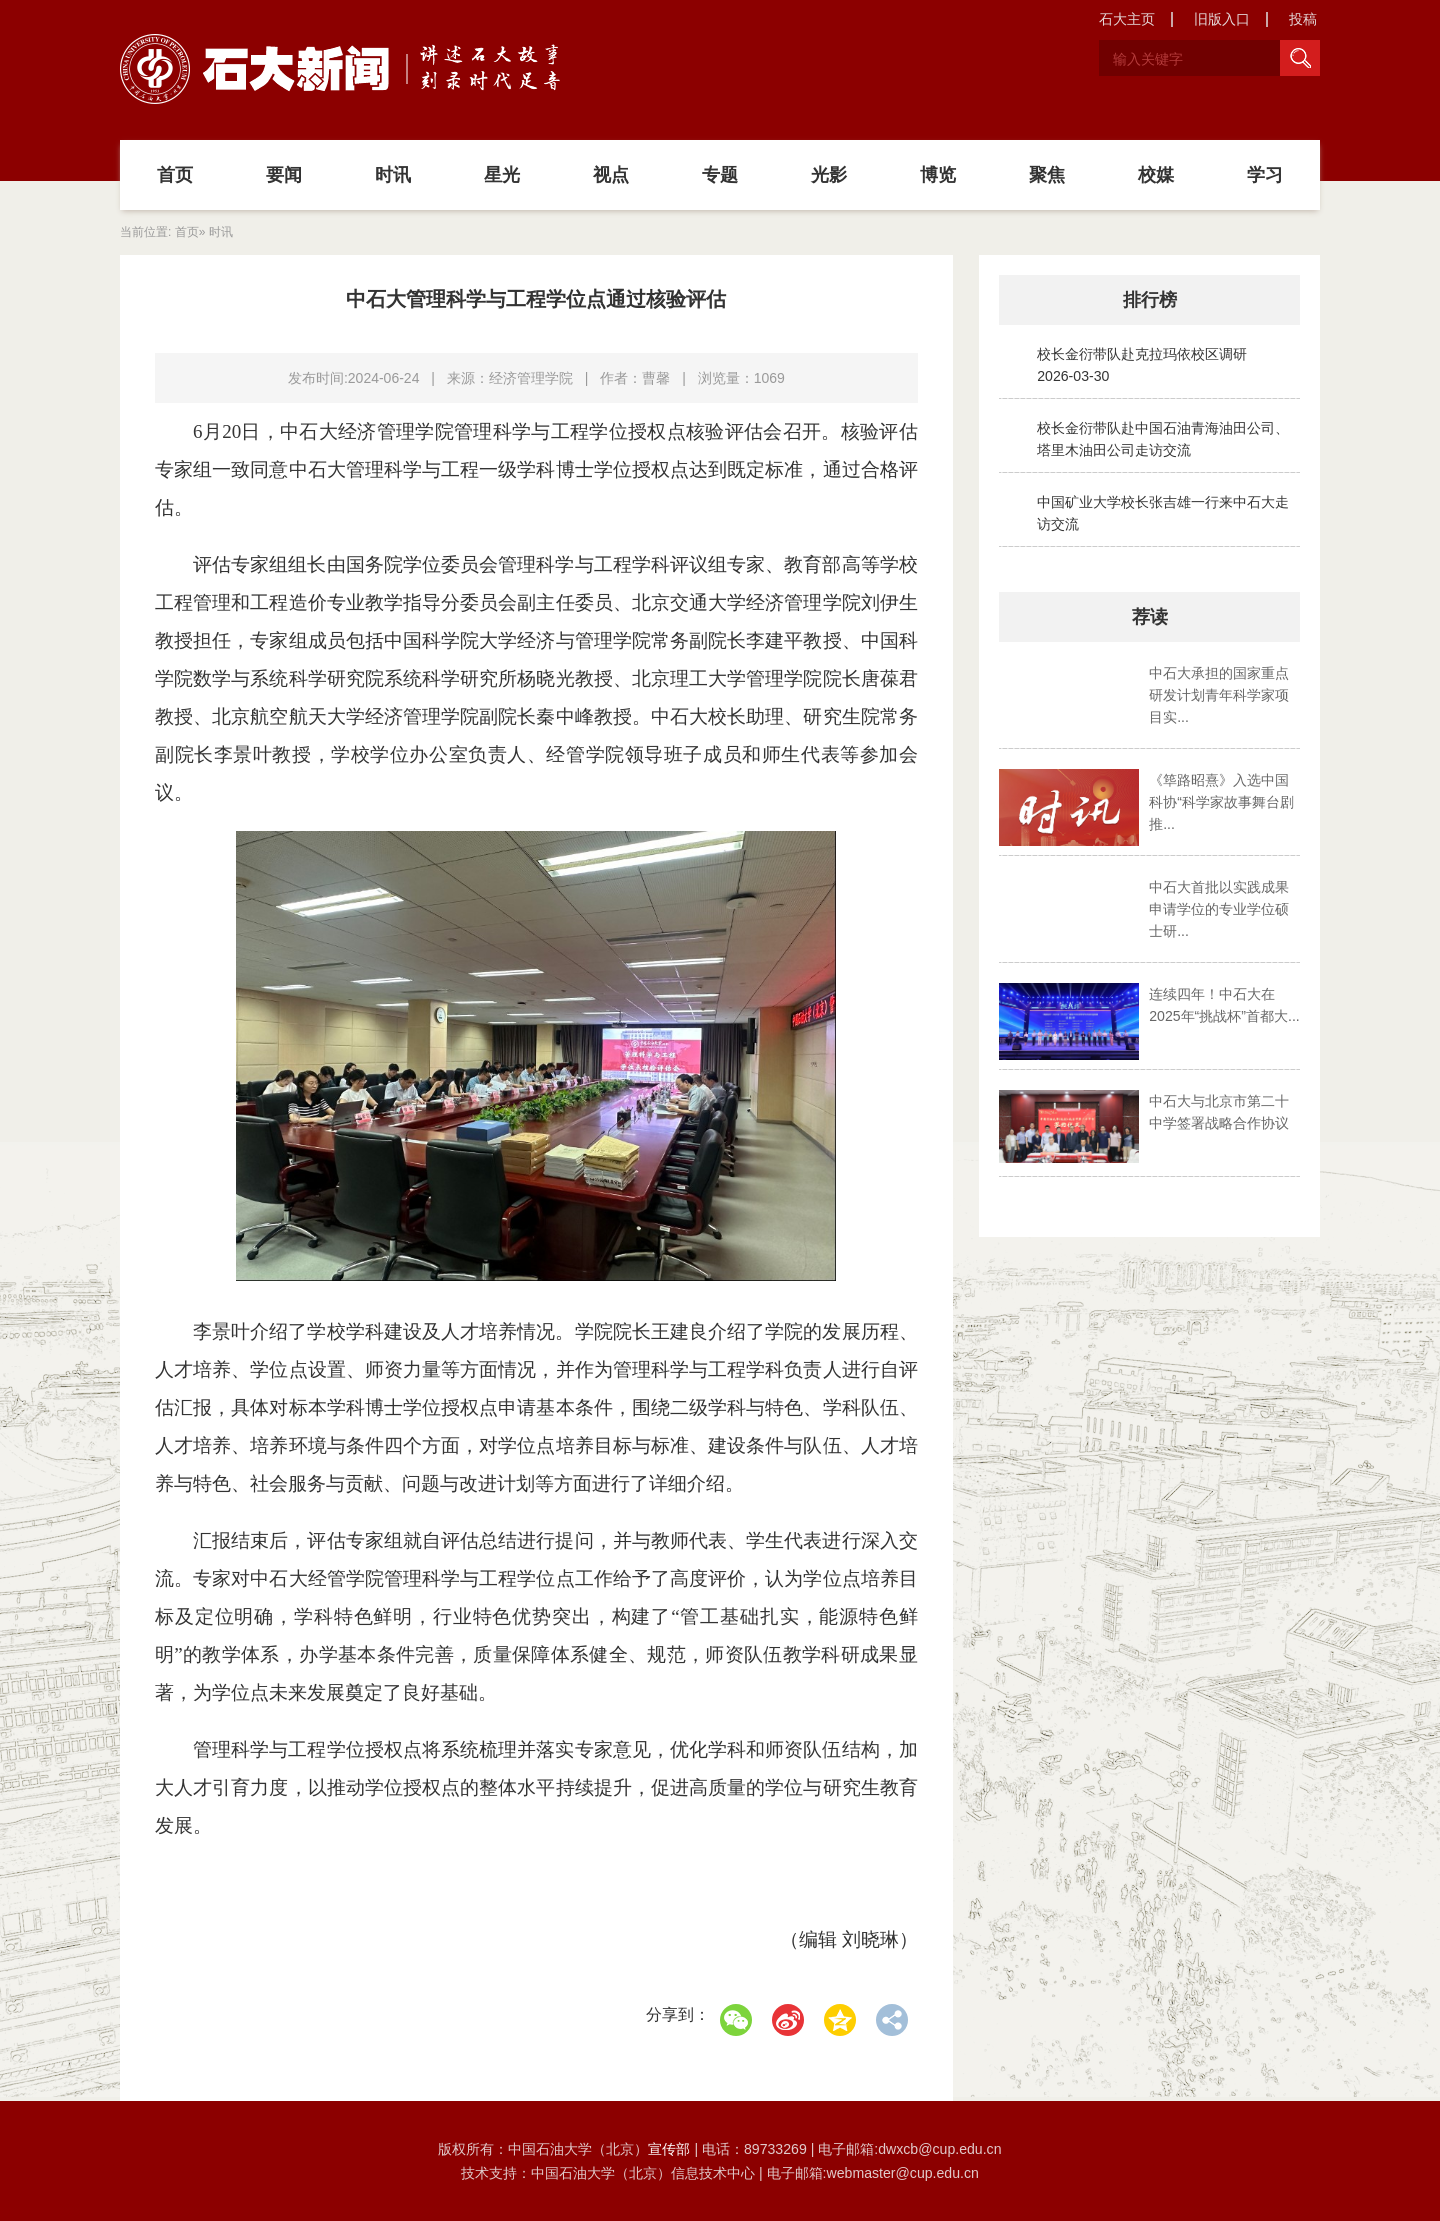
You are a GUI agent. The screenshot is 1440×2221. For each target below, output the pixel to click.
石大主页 (1127, 19)
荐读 (1150, 617)
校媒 (1156, 175)
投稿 (1303, 19)
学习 (1265, 175)
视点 (611, 175)
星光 (502, 175)
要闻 (284, 175)
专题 (720, 175)
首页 (175, 175)
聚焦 (1047, 175)
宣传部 (671, 2149)
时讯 (393, 175)
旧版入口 (1222, 19)
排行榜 (1150, 300)
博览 (938, 175)
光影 (829, 175)
